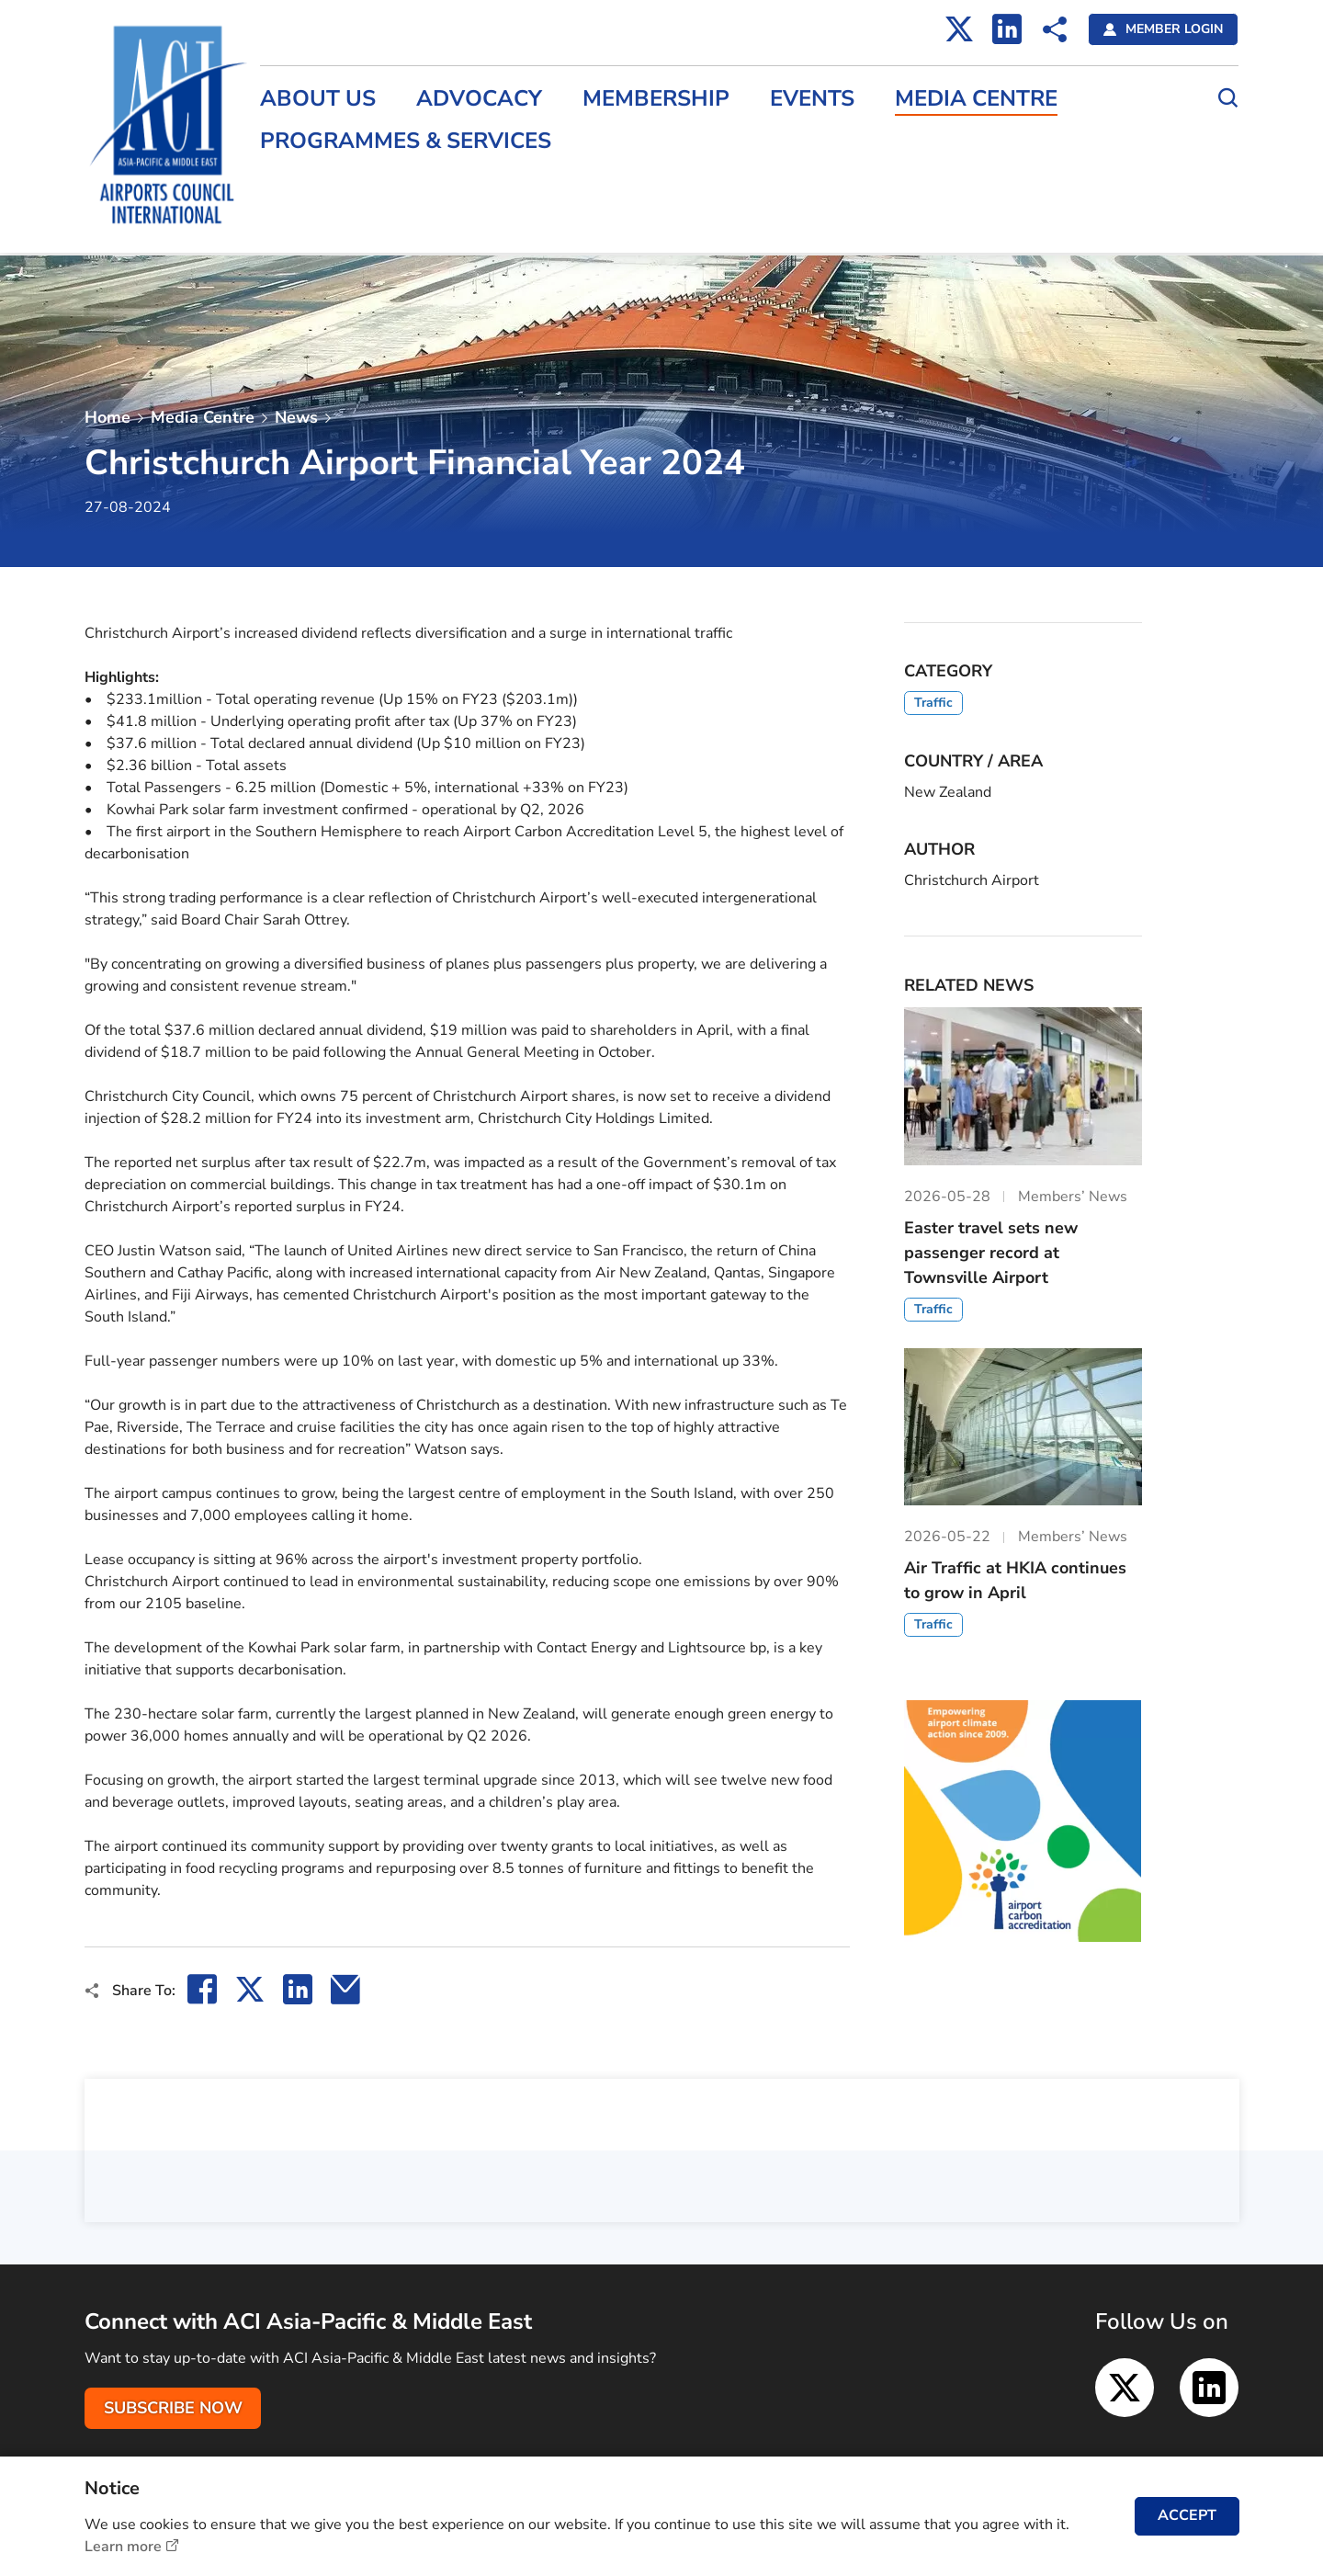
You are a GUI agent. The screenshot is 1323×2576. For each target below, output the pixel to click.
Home (107, 417)
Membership (658, 99)
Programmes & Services (408, 141)
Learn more (123, 2546)
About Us (321, 99)
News (296, 417)
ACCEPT (1187, 2515)
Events (815, 99)
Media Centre (979, 99)
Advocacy (482, 99)
